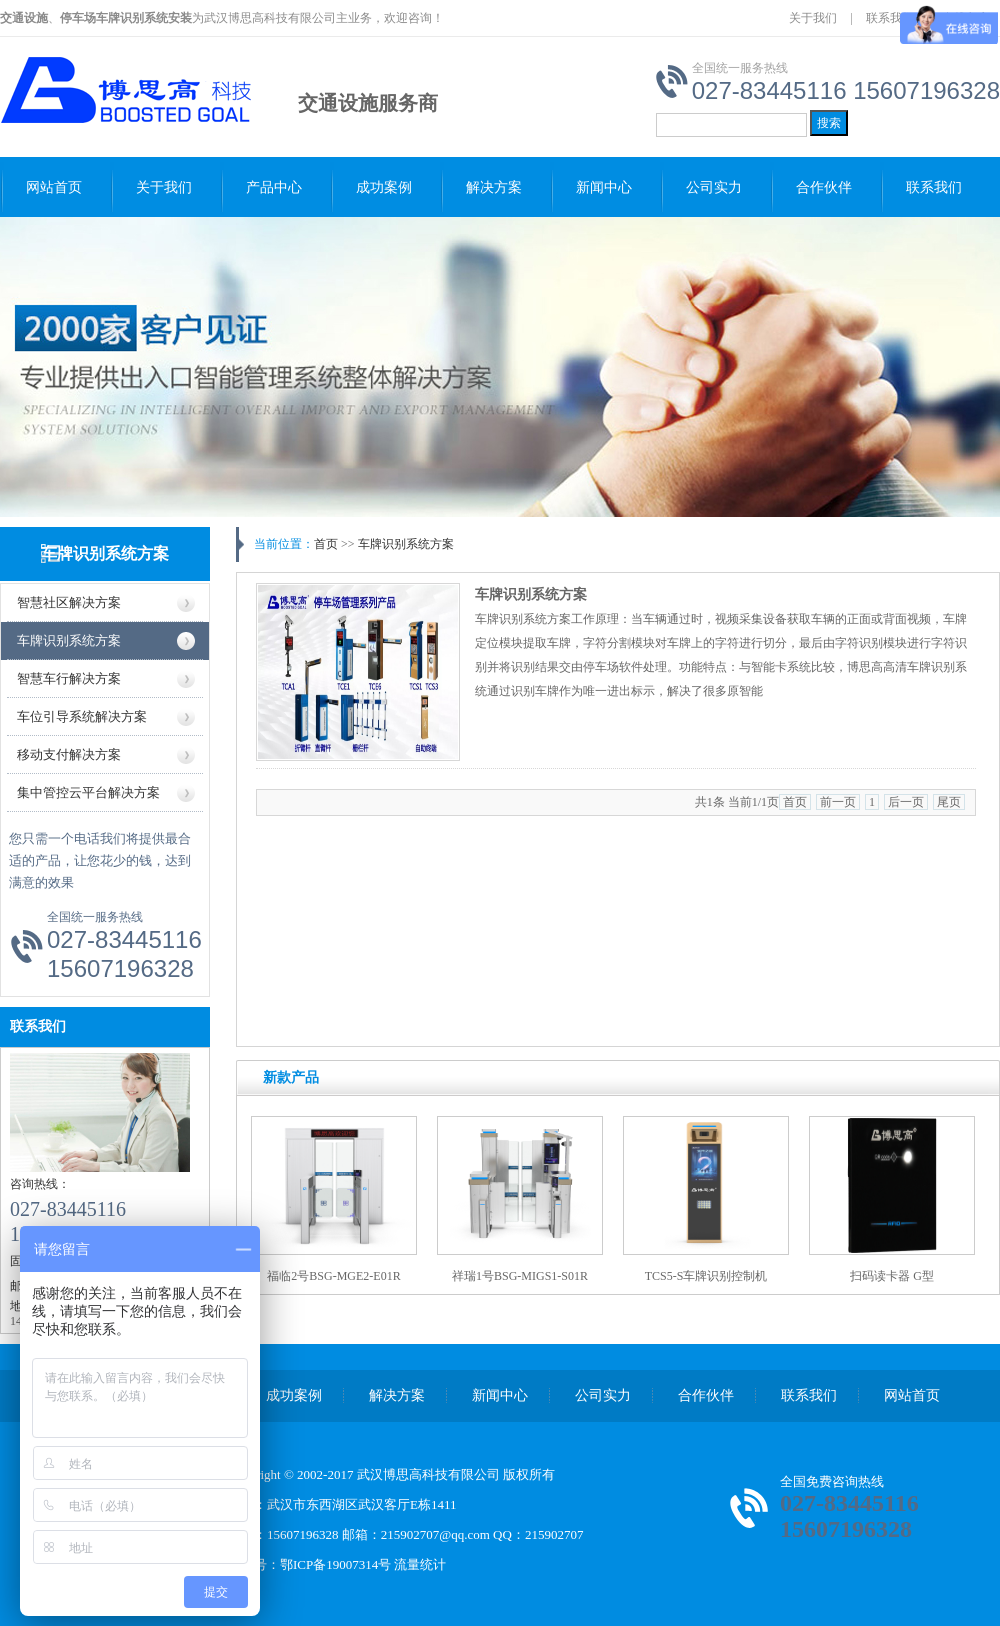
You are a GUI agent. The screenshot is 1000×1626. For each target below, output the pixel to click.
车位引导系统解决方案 (82, 716)
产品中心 (274, 187)
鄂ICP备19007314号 (335, 1564)
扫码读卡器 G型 (892, 1276)
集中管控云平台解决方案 (88, 792)
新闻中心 (604, 187)
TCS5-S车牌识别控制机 (706, 1276)
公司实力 (714, 187)
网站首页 (54, 187)
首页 (326, 544)
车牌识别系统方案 (105, 553)
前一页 (838, 802)
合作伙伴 (824, 187)
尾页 (949, 802)
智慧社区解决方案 (69, 602)
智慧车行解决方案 (69, 678)
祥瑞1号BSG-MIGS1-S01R (520, 1276)
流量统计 (420, 1564)
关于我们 (813, 18)
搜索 (829, 123)
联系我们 (890, 18)
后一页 (906, 802)
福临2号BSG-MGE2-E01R (333, 1276)
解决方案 (494, 187)
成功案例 (384, 187)
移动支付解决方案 (69, 754)
